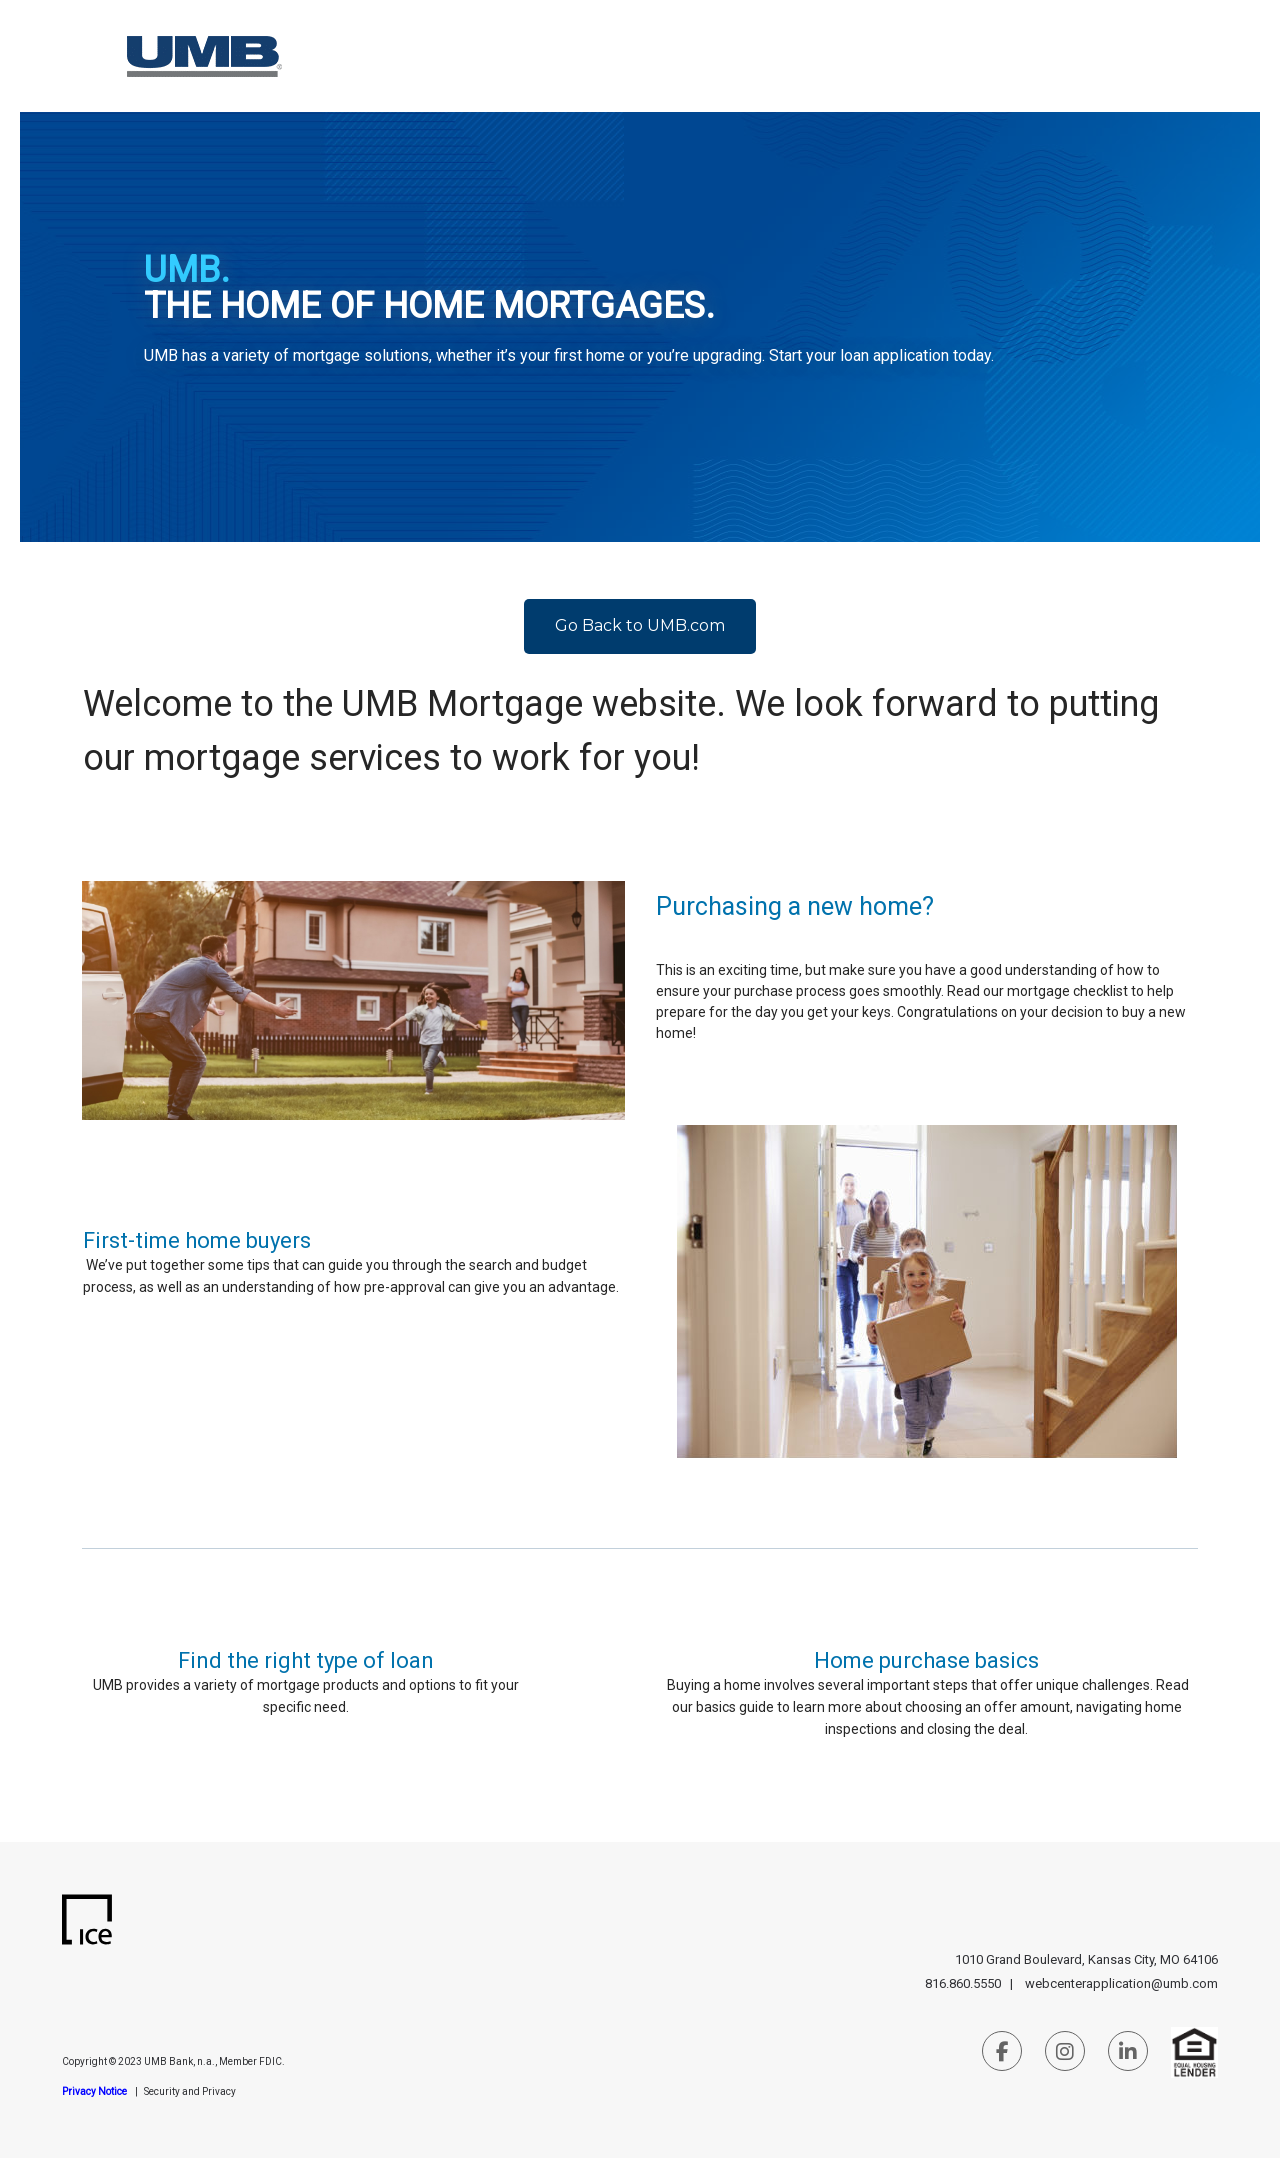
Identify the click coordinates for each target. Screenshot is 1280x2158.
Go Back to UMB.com (640, 625)
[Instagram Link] (1065, 2054)
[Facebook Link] (1002, 2054)
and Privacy (209, 2091)
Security (163, 2091)
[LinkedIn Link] (1128, 2054)
